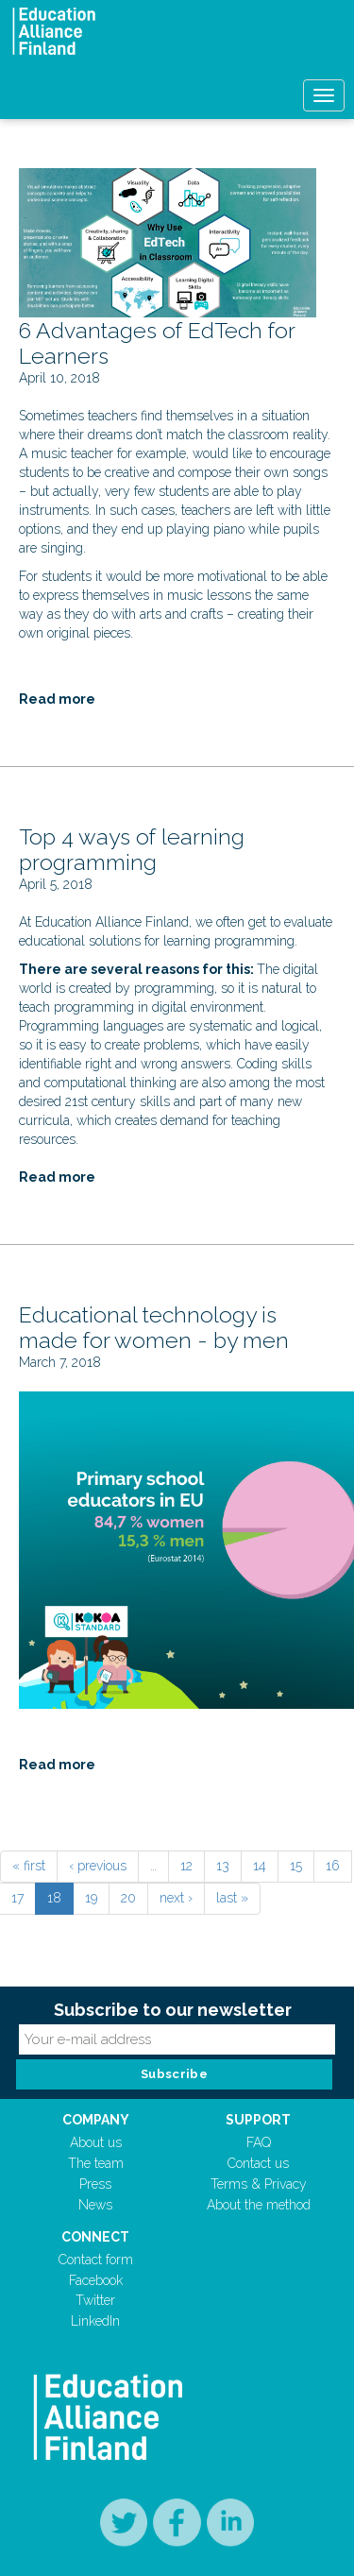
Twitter (95, 2300)
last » (232, 1897)
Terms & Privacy (259, 2184)
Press (95, 2184)
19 (91, 1897)
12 (186, 1865)
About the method (259, 2204)
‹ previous (97, 1865)
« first (28, 1865)
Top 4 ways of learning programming (131, 850)
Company (95, 2119)
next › (176, 1897)
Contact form (96, 2259)
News (95, 2204)
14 (259, 1865)
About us (96, 2142)
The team (96, 2163)
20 (128, 1897)
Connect (95, 2236)
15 (296, 1865)
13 (222, 1865)
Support (258, 2119)
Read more (57, 699)
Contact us (258, 2163)
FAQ (258, 2142)
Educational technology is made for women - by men (154, 1328)
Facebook (96, 2280)
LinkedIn (95, 2321)
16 (333, 1865)
